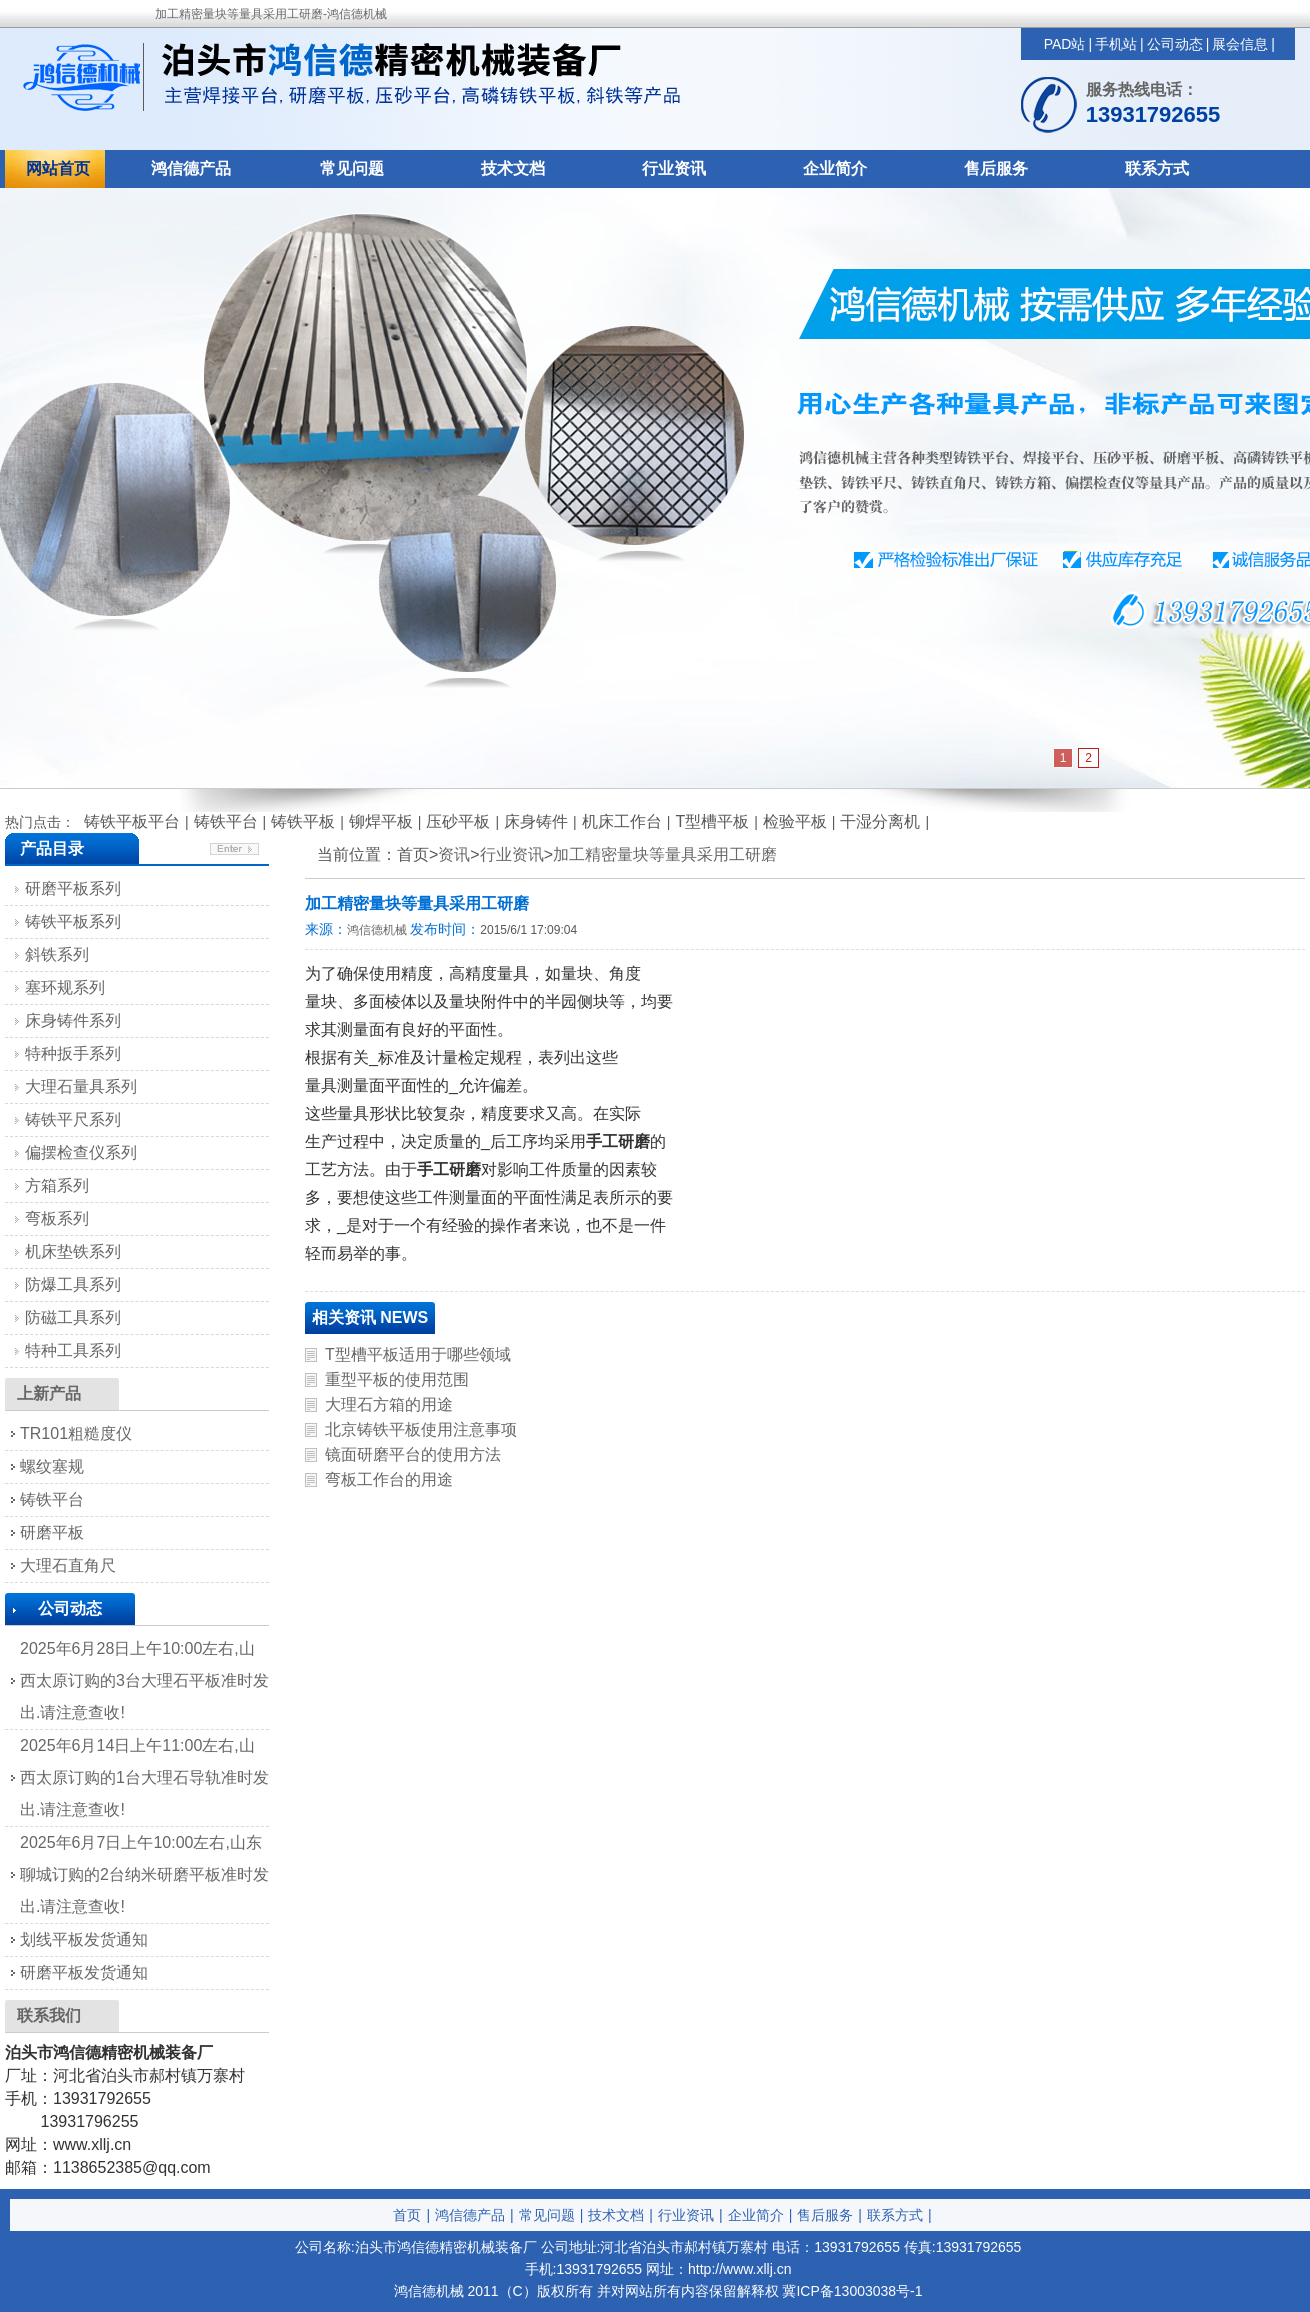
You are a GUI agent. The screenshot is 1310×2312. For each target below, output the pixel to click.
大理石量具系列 (81, 1086)
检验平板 (795, 821)
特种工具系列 (73, 1350)
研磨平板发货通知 (84, 1972)
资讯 (454, 854)
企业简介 (835, 168)
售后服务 (996, 168)
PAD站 (1065, 44)
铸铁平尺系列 (73, 1119)
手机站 (1116, 44)
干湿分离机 (880, 821)
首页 (407, 2215)
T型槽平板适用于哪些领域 (418, 1354)
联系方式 (1157, 168)
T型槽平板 (712, 821)
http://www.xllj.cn (739, 2269)
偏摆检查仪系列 (81, 1152)
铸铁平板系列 (73, 921)
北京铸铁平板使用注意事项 (421, 1429)
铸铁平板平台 (132, 821)
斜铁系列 (57, 954)
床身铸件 (536, 821)
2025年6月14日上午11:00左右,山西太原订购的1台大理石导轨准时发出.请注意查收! (144, 1777)
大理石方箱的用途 (389, 1404)
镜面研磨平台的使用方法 (413, 1454)
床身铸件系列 (73, 1020)
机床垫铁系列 (73, 1251)
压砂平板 (458, 821)
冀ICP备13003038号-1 (852, 2291)
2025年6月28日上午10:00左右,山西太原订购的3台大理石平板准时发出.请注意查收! (144, 1680)
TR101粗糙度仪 (76, 1433)
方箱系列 (57, 1185)
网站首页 (58, 168)
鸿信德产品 (191, 168)
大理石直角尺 (68, 1565)
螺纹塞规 (52, 1466)
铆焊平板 (381, 821)
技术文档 (513, 168)
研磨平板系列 (73, 888)
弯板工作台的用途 (389, 1479)
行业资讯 (674, 168)
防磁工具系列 (73, 1317)
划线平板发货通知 (84, 1939)
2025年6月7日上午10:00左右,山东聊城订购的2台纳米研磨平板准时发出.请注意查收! (144, 1874)
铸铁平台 (226, 821)
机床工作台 (622, 821)
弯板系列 (57, 1218)
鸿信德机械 (377, 930)
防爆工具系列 (73, 1284)
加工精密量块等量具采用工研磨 (665, 854)
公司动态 (1175, 44)
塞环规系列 (65, 987)
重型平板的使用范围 (397, 1379)
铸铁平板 (303, 821)
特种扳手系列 (73, 1053)
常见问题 (352, 168)
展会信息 (1240, 44)
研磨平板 (52, 1532)
